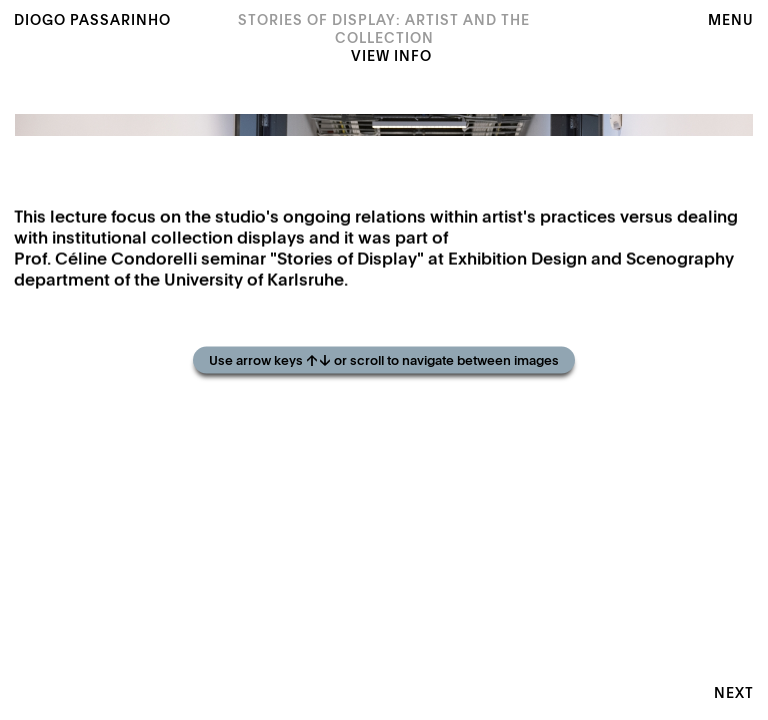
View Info (391, 57)
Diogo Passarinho (92, 21)
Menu (731, 21)
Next (734, 694)
